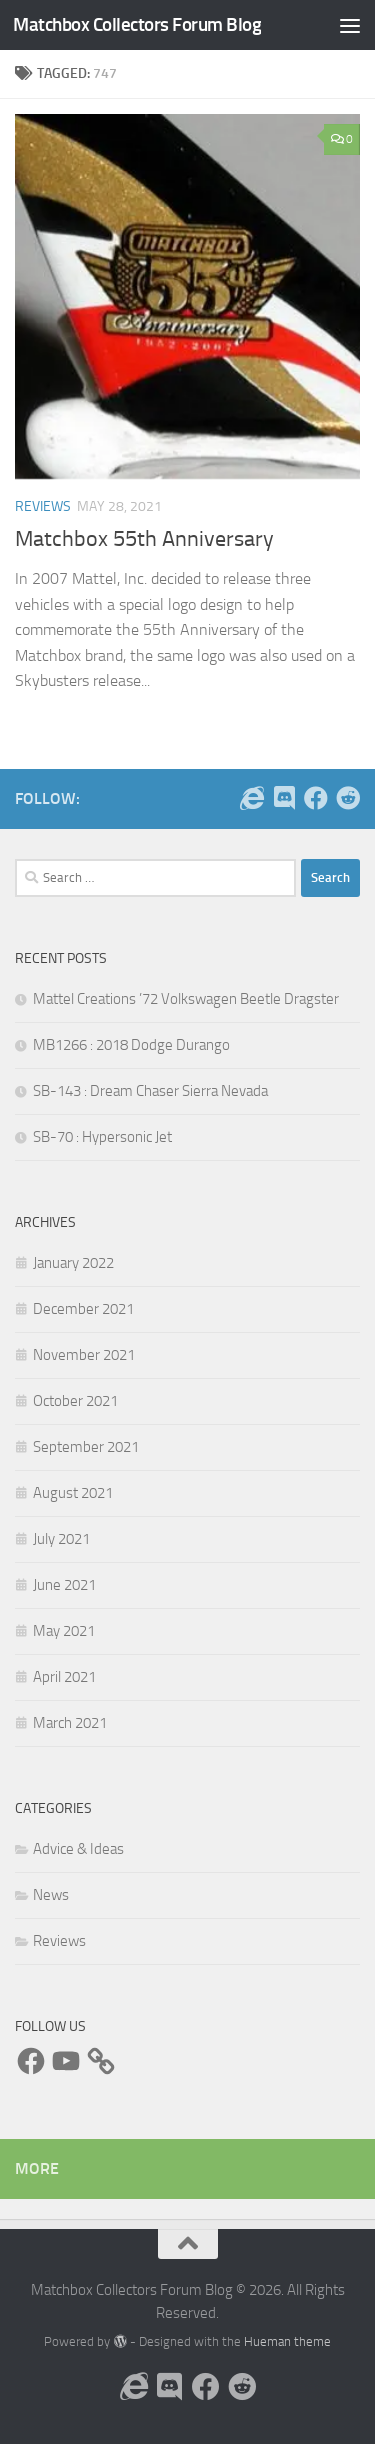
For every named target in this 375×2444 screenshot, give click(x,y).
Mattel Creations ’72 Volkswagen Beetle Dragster (186, 999)
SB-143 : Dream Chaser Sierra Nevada (150, 1091)
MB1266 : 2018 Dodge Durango (131, 1045)
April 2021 (64, 1677)
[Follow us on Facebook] (316, 798)
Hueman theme (287, 2341)
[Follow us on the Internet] (252, 798)
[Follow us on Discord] (284, 798)
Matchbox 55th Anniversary (144, 539)
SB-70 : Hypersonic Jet (102, 1137)
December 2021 (83, 1309)
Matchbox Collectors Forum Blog (137, 24)
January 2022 (73, 1263)
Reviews (43, 506)
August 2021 (73, 1493)
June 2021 (64, 1585)
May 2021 (64, 1631)
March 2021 (70, 1723)
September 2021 (86, 1447)
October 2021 (75, 1401)
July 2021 (61, 1539)
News (51, 1895)
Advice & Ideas (78, 1849)
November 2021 (84, 1355)
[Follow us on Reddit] (348, 798)
